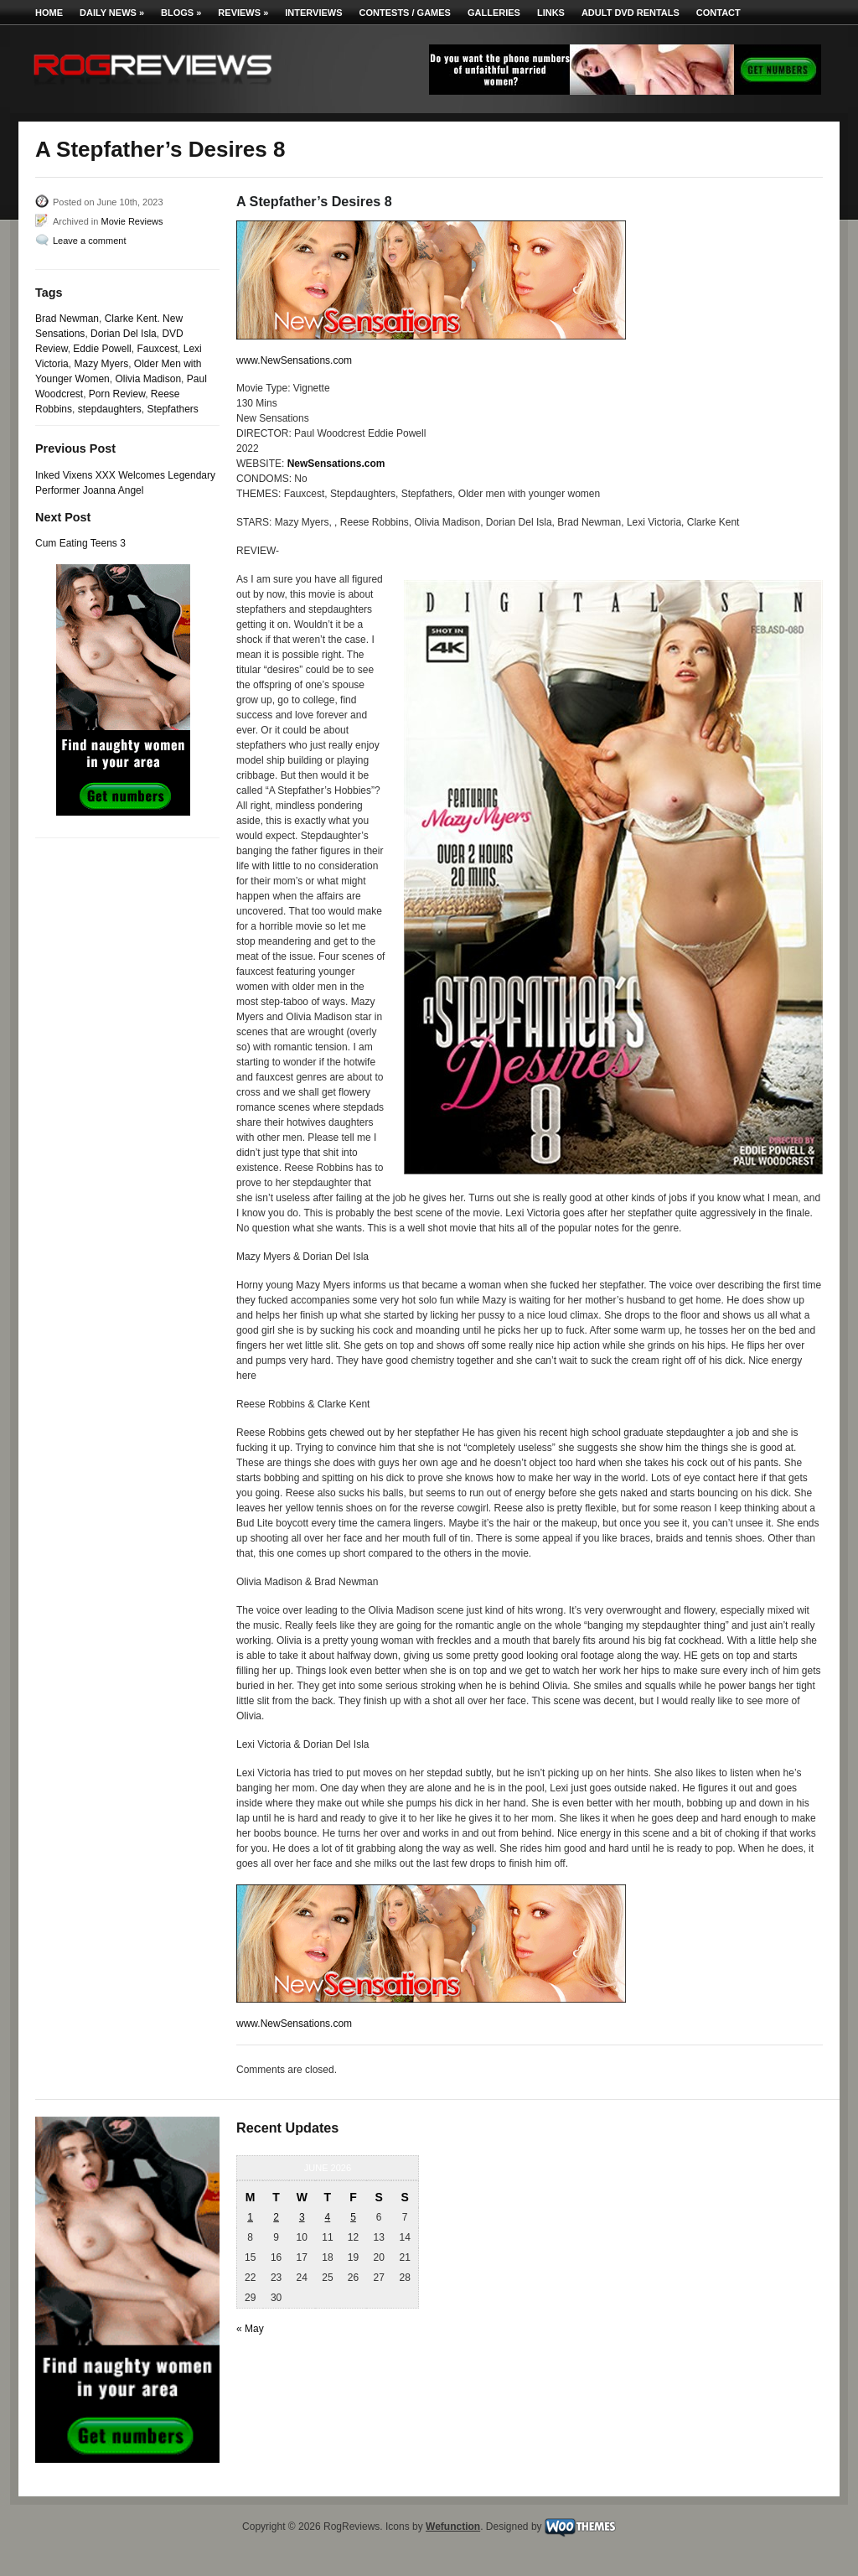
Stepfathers (172, 409)
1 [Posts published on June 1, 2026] (250, 2217)
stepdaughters (110, 409)
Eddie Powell (102, 349)
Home (49, 13)
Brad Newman (67, 318)
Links (551, 13)
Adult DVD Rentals (630, 13)
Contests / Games (405, 13)
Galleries (494, 13)
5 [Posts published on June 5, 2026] (353, 2217)
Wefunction (453, 2526)
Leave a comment (89, 241)
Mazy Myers (101, 364)
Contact (718, 13)
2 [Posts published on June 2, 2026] (276, 2217)
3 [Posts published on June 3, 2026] (302, 2217)
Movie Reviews (132, 221)
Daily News (112, 13)
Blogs (181, 13)
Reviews (243, 13)
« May (250, 2329)
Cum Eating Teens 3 (80, 543)
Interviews (313, 13)
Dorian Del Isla (123, 333)
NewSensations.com (336, 463)
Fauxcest (157, 349)
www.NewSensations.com (294, 360)
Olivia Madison (148, 379)
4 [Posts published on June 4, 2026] (328, 2217)
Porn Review (117, 394)
